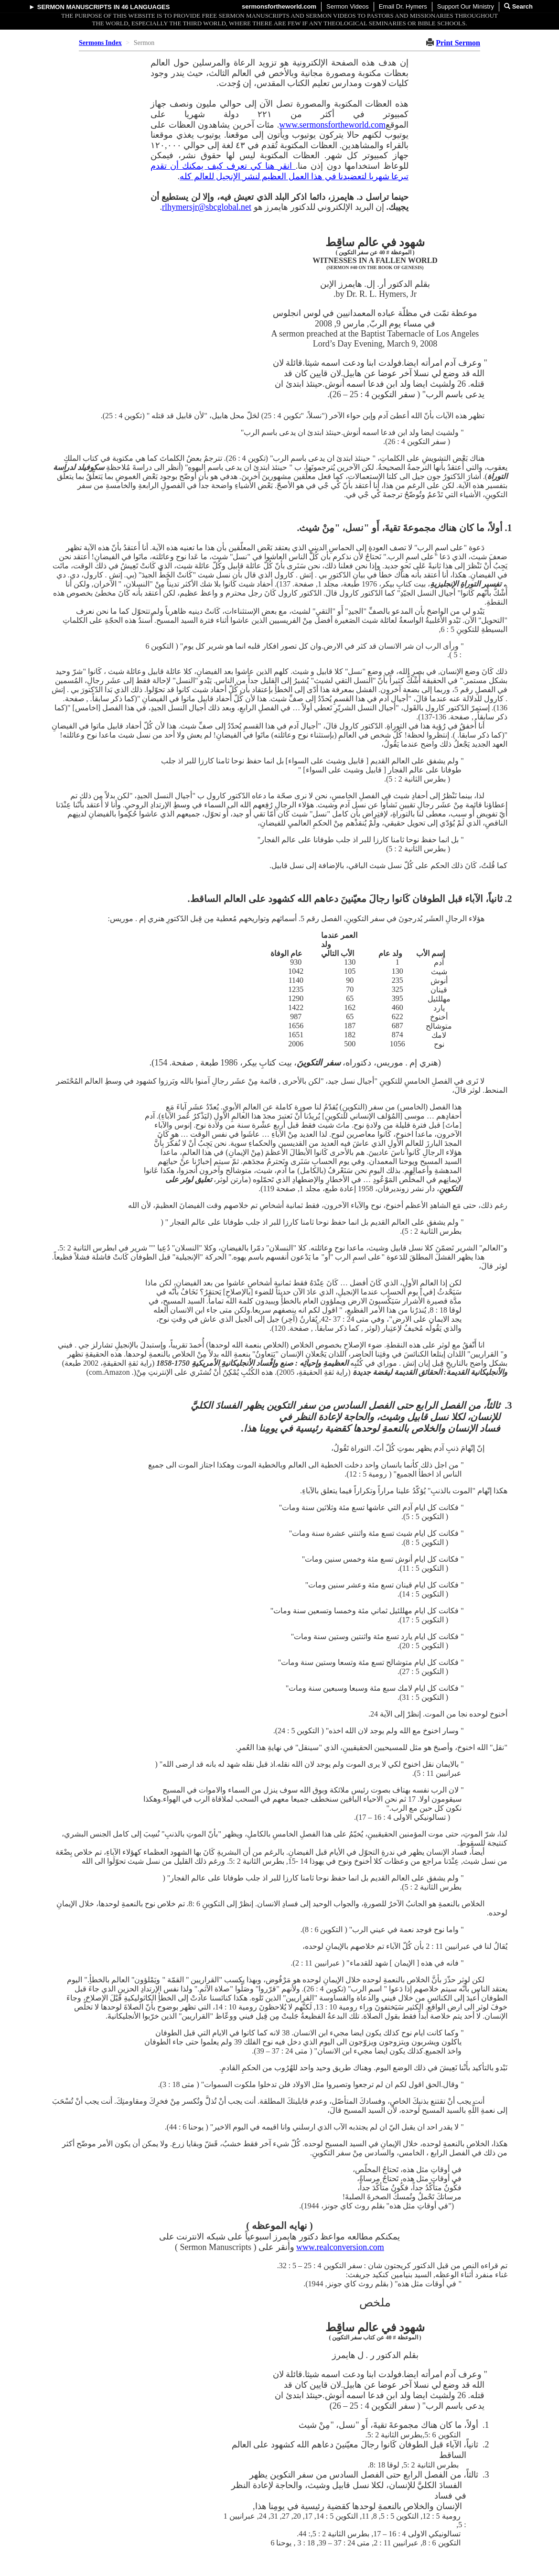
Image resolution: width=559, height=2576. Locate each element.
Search (518, 6)
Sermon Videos (347, 6)
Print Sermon (458, 43)
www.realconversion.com (340, 2247)
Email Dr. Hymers (403, 6)
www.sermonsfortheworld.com (332, 125)
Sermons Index (100, 42)
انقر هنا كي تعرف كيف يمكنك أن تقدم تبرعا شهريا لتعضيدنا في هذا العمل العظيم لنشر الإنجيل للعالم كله (279, 171)
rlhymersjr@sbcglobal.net (206, 207)
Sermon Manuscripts (74, 7)
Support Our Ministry (465, 6)
